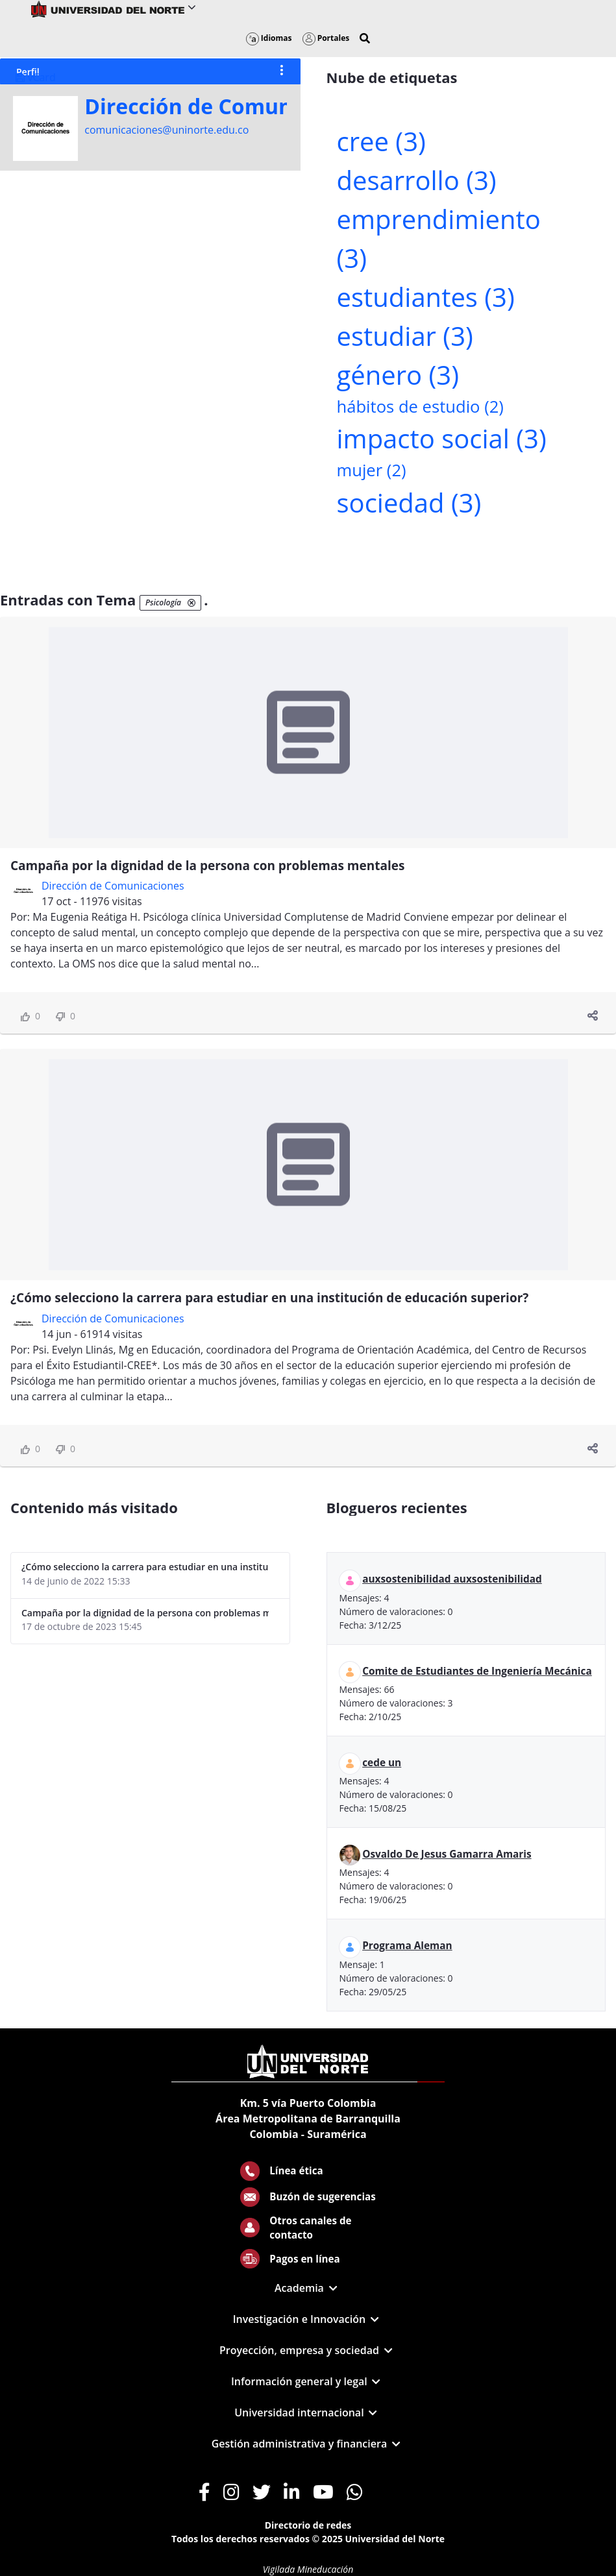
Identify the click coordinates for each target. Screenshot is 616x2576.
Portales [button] (326, 37)
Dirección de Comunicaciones (236, 106)
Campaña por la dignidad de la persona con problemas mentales (207, 865)
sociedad (409, 502)
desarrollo (417, 180)
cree (381, 141)
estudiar (405, 336)
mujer (371, 470)
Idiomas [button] (269, 37)
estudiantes (426, 297)
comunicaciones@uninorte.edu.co (166, 130)
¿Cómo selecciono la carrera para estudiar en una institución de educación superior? (269, 1297)
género (398, 375)
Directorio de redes (308, 2525)
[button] (365, 38)
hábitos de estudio (420, 406)
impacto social (442, 438)
